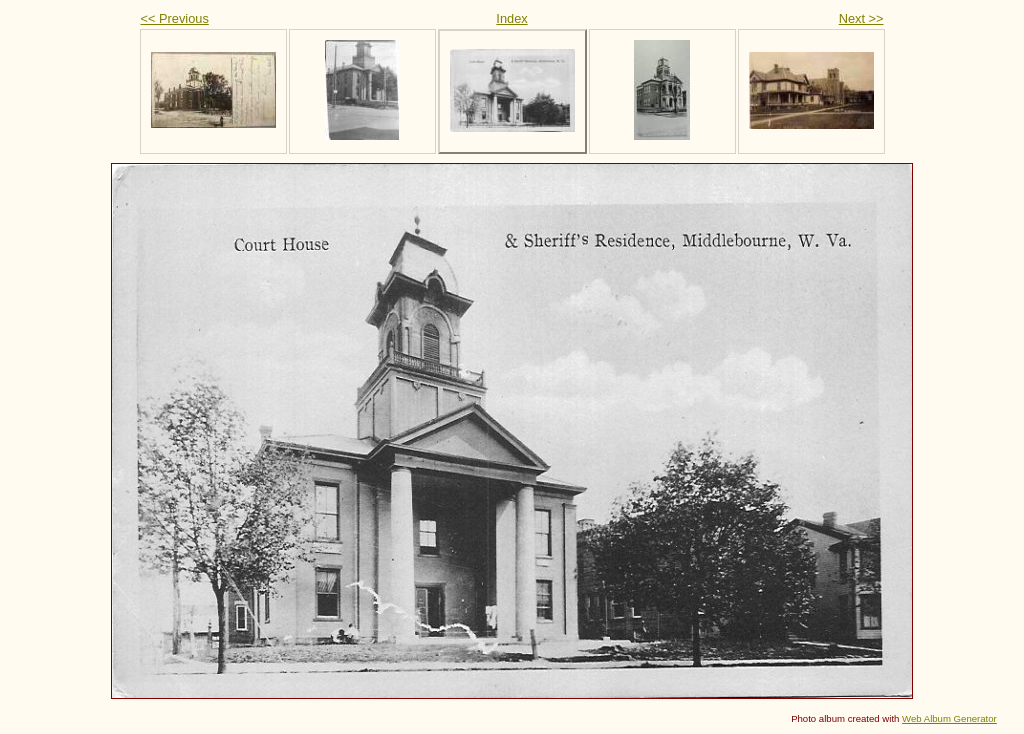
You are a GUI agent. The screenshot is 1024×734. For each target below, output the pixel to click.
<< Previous (175, 18)
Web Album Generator (949, 718)
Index (511, 18)
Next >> (861, 18)
